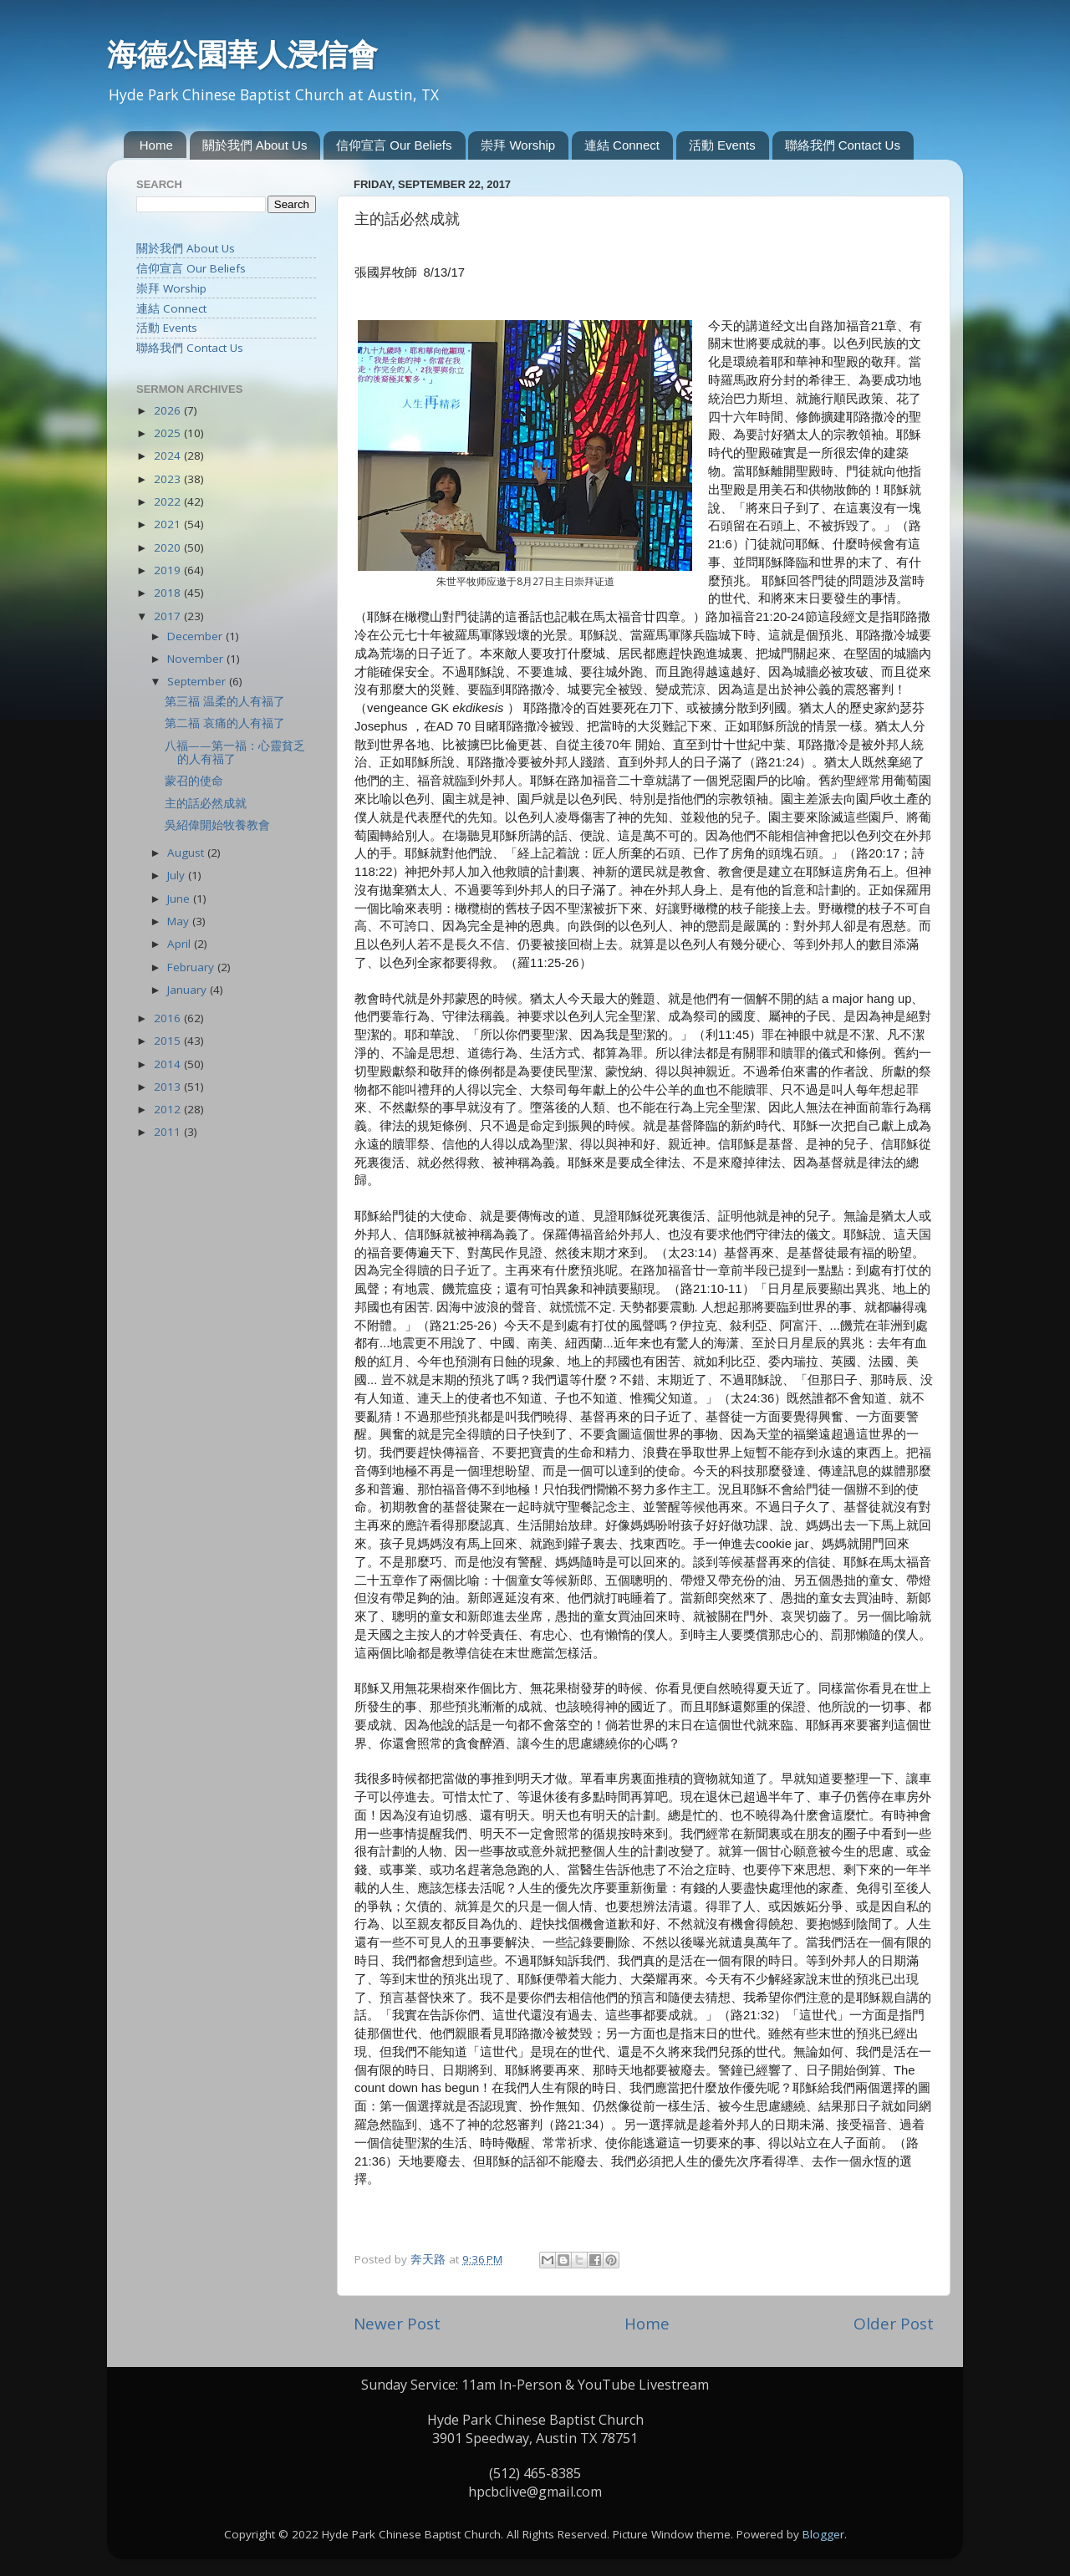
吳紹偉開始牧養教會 (217, 824)
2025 (169, 432)
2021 (169, 524)
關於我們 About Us (255, 145)
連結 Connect (622, 145)
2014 (169, 1064)
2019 (169, 570)
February (192, 967)
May (179, 921)
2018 (169, 592)
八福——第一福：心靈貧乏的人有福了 (235, 752)
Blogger (823, 2534)
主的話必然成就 (206, 803)
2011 (169, 1131)
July (177, 875)
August (187, 852)
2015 (169, 1040)
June (180, 898)
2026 (169, 410)
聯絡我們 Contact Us (842, 145)
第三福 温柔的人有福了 (225, 701)
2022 (169, 501)
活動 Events (722, 145)
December (196, 636)
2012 (169, 1109)
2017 (169, 616)
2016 (169, 1018)
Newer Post (397, 2323)
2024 (169, 455)
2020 (169, 547)
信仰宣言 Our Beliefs (393, 145)
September (198, 681)
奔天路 (429, 2259)
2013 (169, 1086)
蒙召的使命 (194, 780)
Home (156, 145)
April (180, 943)
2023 (169, 478)
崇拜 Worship (518, 145)
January (188, 989)
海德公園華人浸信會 (242, 54)
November (197, 658)
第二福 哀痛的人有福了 (225, 723)
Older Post (893, 2323)
